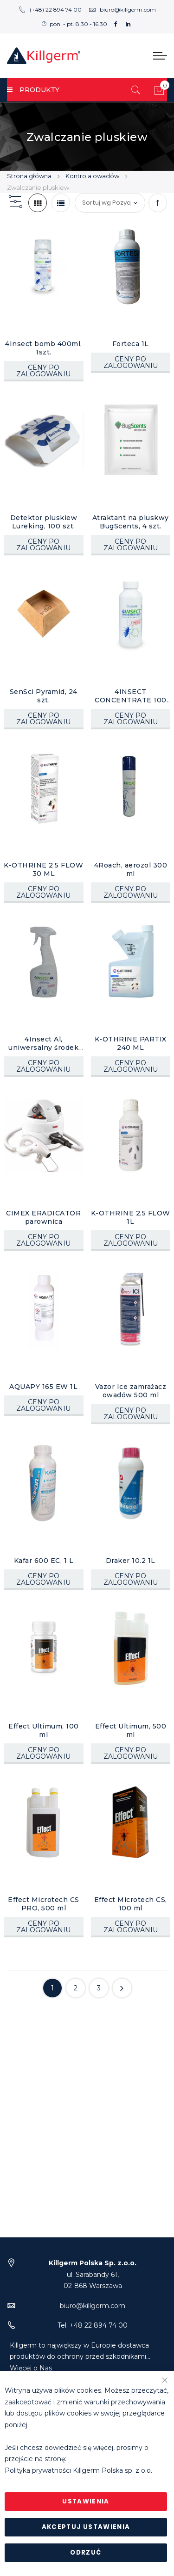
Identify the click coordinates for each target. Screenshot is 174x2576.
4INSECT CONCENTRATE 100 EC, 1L (131, 695)
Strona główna (30, 176)
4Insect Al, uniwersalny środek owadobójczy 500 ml (43, 1043)
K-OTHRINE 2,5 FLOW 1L (130, 1217)
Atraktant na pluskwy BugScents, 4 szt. (130, 522)
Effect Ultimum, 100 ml (43, 1730)
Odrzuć (85, 2552)
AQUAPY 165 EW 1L (43, 1386)
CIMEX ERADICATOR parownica (43, 1217)
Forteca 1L (130, 344)
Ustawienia (86, 2501)
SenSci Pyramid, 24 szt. (43, 695)
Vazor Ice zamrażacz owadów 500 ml (131, 1390)
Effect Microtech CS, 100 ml (130, 1903)
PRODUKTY (33, 90)
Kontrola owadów (93, 176)
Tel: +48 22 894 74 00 (93, 2325)
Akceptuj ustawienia (86, 2527)
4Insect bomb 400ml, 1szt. (43, 348)
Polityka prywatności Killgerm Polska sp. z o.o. (78, 2470)
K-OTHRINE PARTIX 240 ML (131, 1043)
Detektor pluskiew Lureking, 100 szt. (43, 522)
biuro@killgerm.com (122, 9)
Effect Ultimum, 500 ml (131, 1730)
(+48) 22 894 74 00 (50, 9)
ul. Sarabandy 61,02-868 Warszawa (92, 2274)
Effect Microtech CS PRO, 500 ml (43, 1903)
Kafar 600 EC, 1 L (44, 1560)
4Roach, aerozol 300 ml (131, 869)
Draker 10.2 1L (130, 1560)
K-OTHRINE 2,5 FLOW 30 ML (43, 869)
